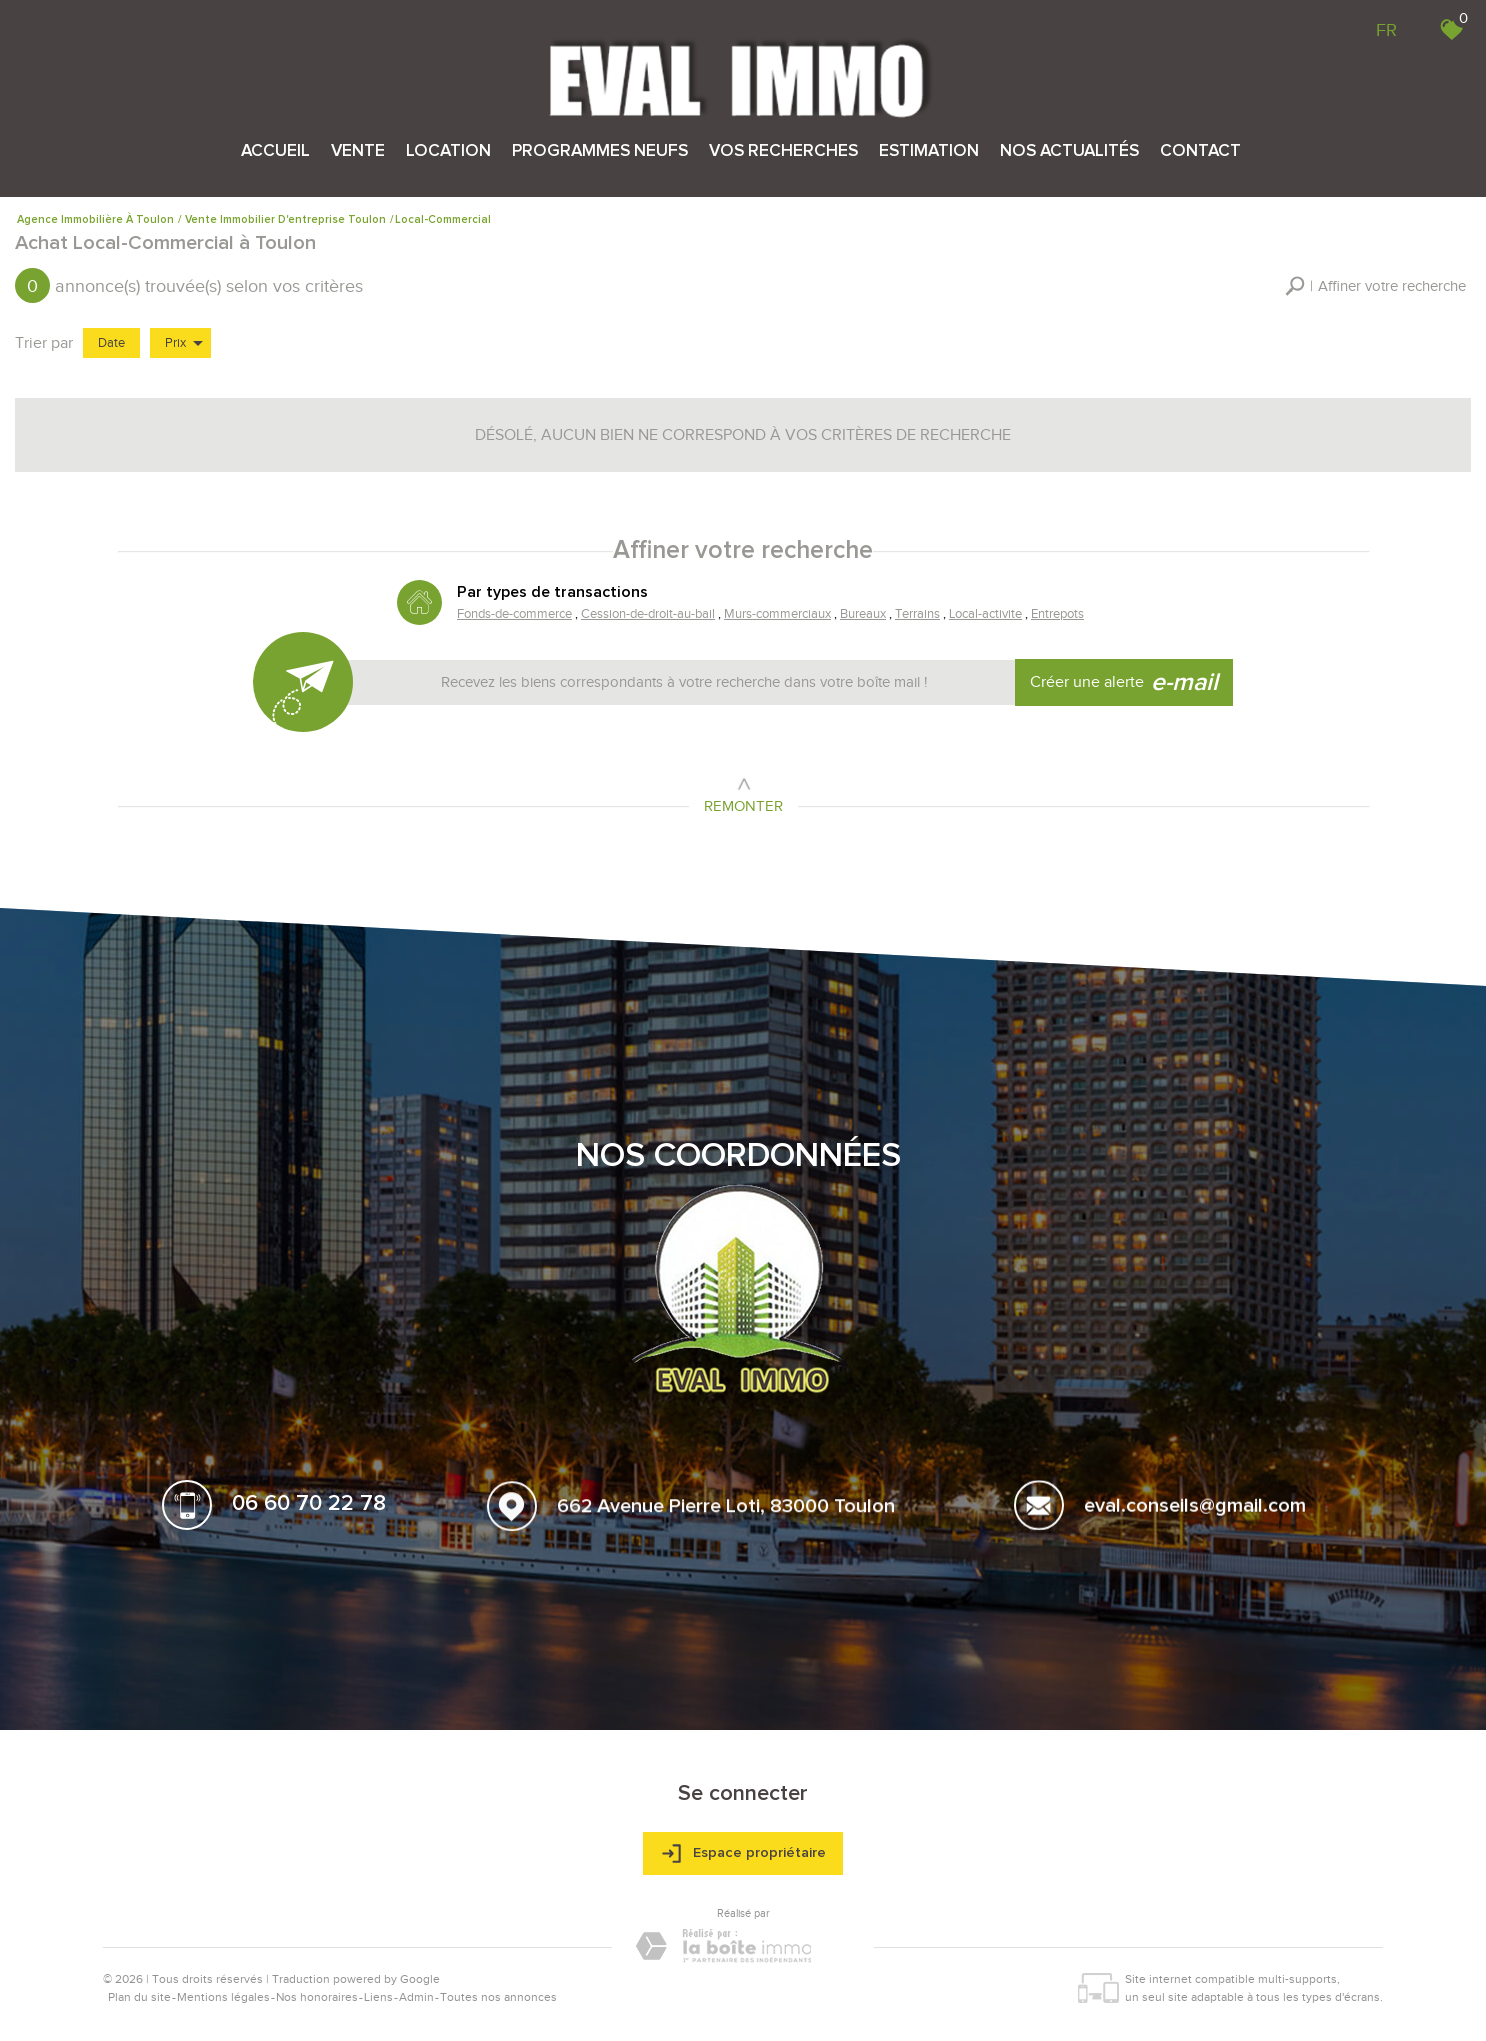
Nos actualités (1069, 151)
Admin (416, 1997)
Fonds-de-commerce (515, 614)
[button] (1375, 286)
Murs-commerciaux (777, 614)
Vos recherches (783, 151)
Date (111, 342)
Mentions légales (223, 1997)
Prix (184, 343)
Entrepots (1055, 614)
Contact (1200, 151)
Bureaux (862, 614)
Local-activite (983, 614)
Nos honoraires (317, 1997)
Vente (358, 151)
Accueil (275, 151)
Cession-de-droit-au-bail (648, 614)
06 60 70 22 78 (309, 1507)
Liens (378, 1997)
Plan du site (139, 1997)
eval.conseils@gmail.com (1195, 1512)
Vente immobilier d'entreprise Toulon (285, 219)
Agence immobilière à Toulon (95, 219)
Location (448, 151)
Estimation (929, 151)
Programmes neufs (600, 151)
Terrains (915, 614)
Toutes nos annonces (498, 1997)
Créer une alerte (1124, 683)
